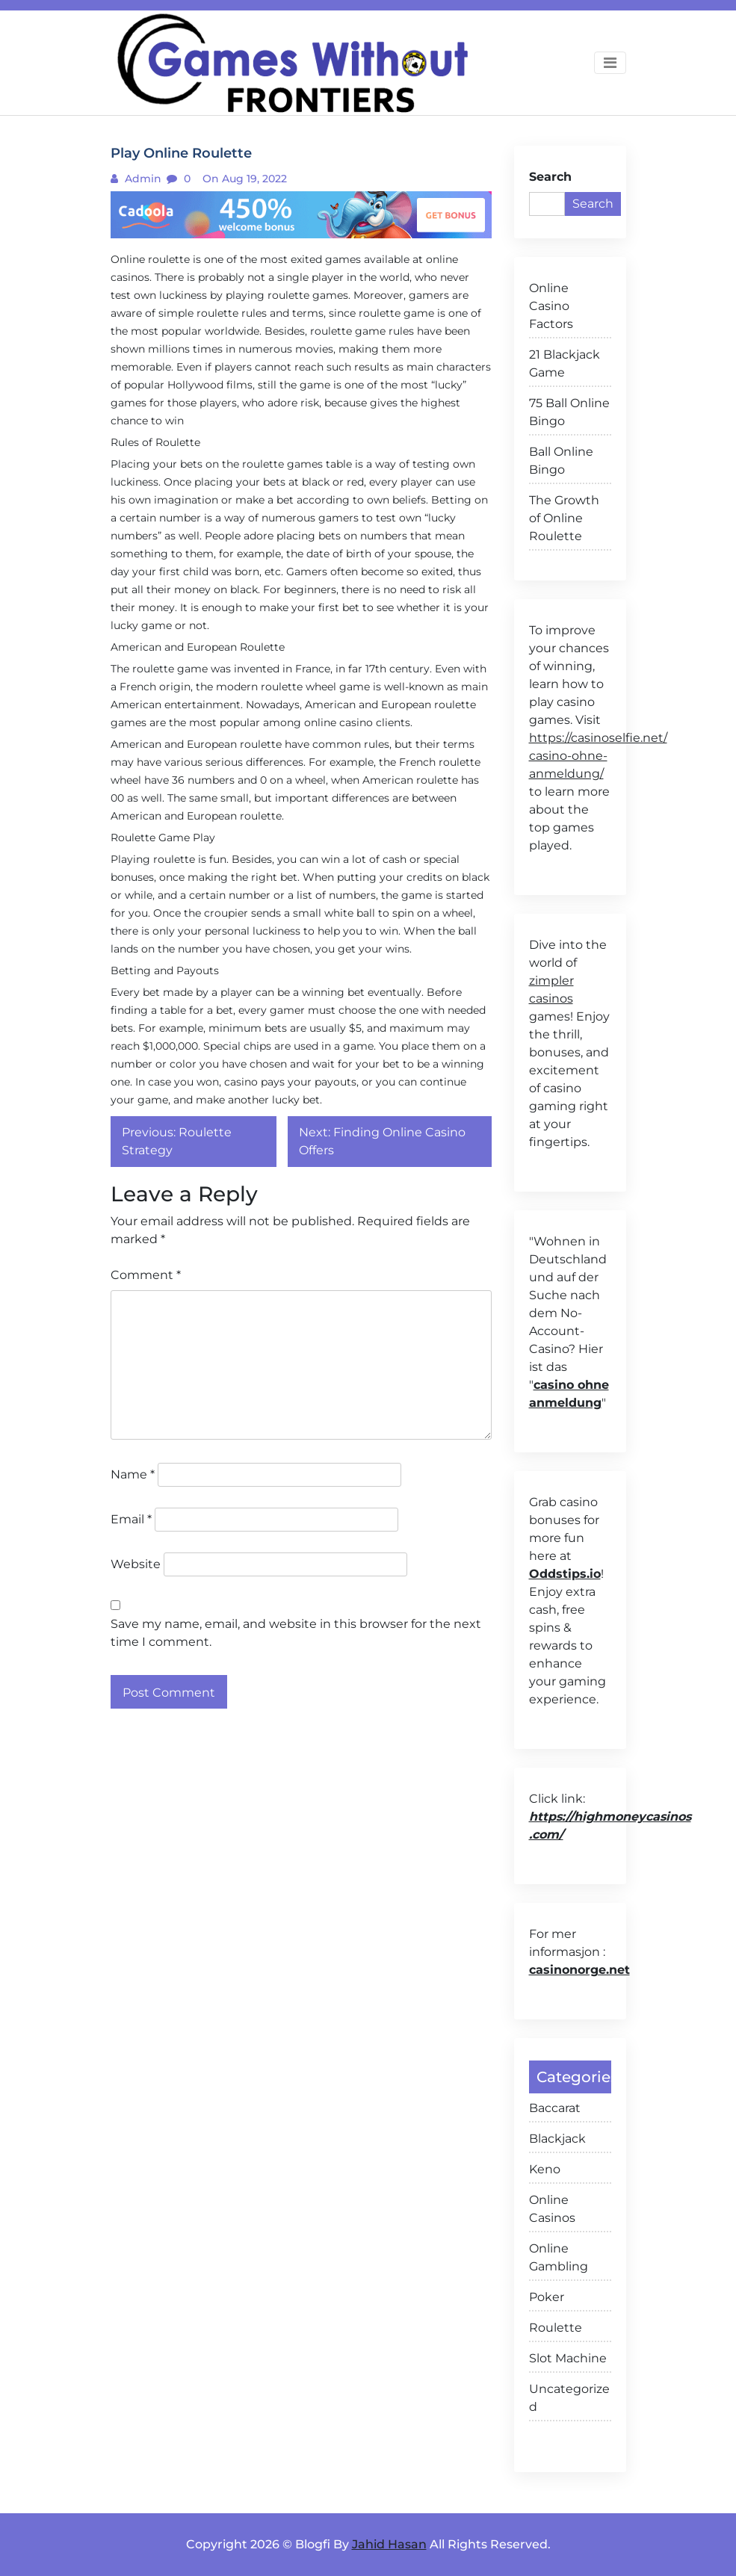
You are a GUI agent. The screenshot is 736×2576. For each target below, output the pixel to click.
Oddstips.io (565, 1574)
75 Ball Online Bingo (569, 412)
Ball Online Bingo (561, 461)
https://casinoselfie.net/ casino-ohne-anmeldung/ (598, 756)
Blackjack (557, 2138)
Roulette (555, 2327)
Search (550, 177)
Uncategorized (569, 2398)
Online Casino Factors (551, 306)
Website (136, 1564)
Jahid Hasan (389, 2544)
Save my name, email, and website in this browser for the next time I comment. (296, 1633)
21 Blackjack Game (564, 363)
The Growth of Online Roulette (564, 518)
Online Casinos (552, 2209)
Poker (546, 2297)
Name (133, 1474)
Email (131, 1519)
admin (141, 178)
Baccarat (555, 2108)
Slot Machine (568, 2358)
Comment (146, 1275)
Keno (544, 2169)
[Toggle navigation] (610, 63)
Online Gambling (558, 2257)
